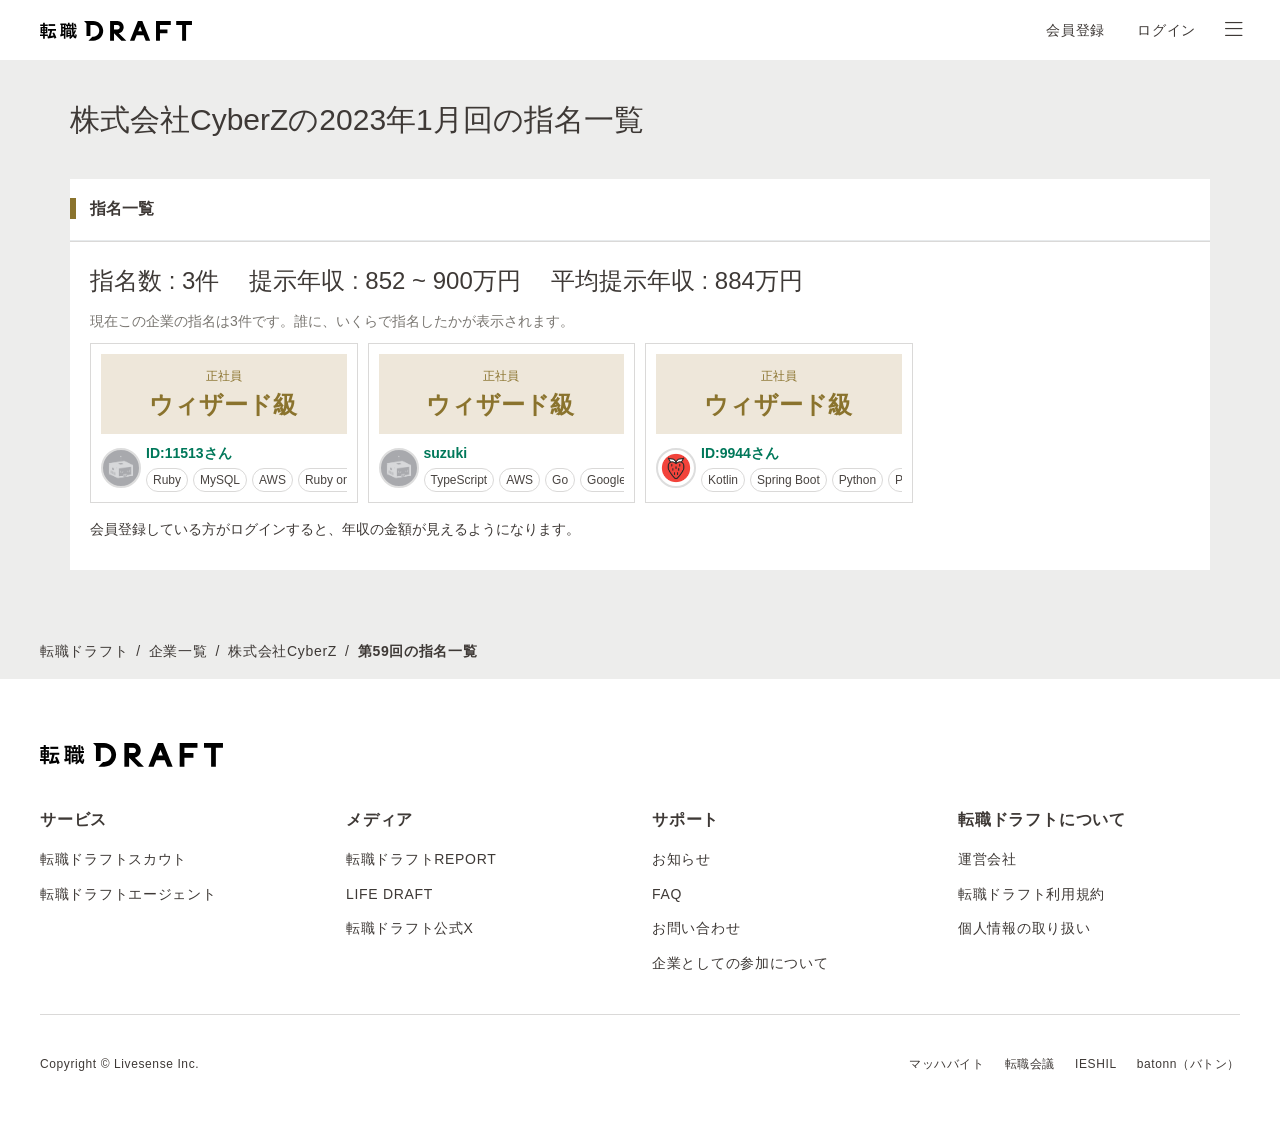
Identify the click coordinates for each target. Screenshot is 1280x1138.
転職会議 (1030, 1064)
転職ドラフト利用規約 (1031, 894)
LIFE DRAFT (389, 894)
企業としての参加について (740, 963)
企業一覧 (178, 651)
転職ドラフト (84, 651)
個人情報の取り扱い (1024, 928)
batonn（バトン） (1188, 1064)
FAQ (667, 894)
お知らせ (681, 859)
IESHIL (1096, 1064)
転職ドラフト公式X (410, 928)
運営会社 (987, 859)
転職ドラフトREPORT (421, 859)
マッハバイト (947, 1064)
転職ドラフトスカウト (113, 859)
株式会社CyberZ (282, 651)
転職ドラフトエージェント (128, 894)
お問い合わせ (696, 928)
